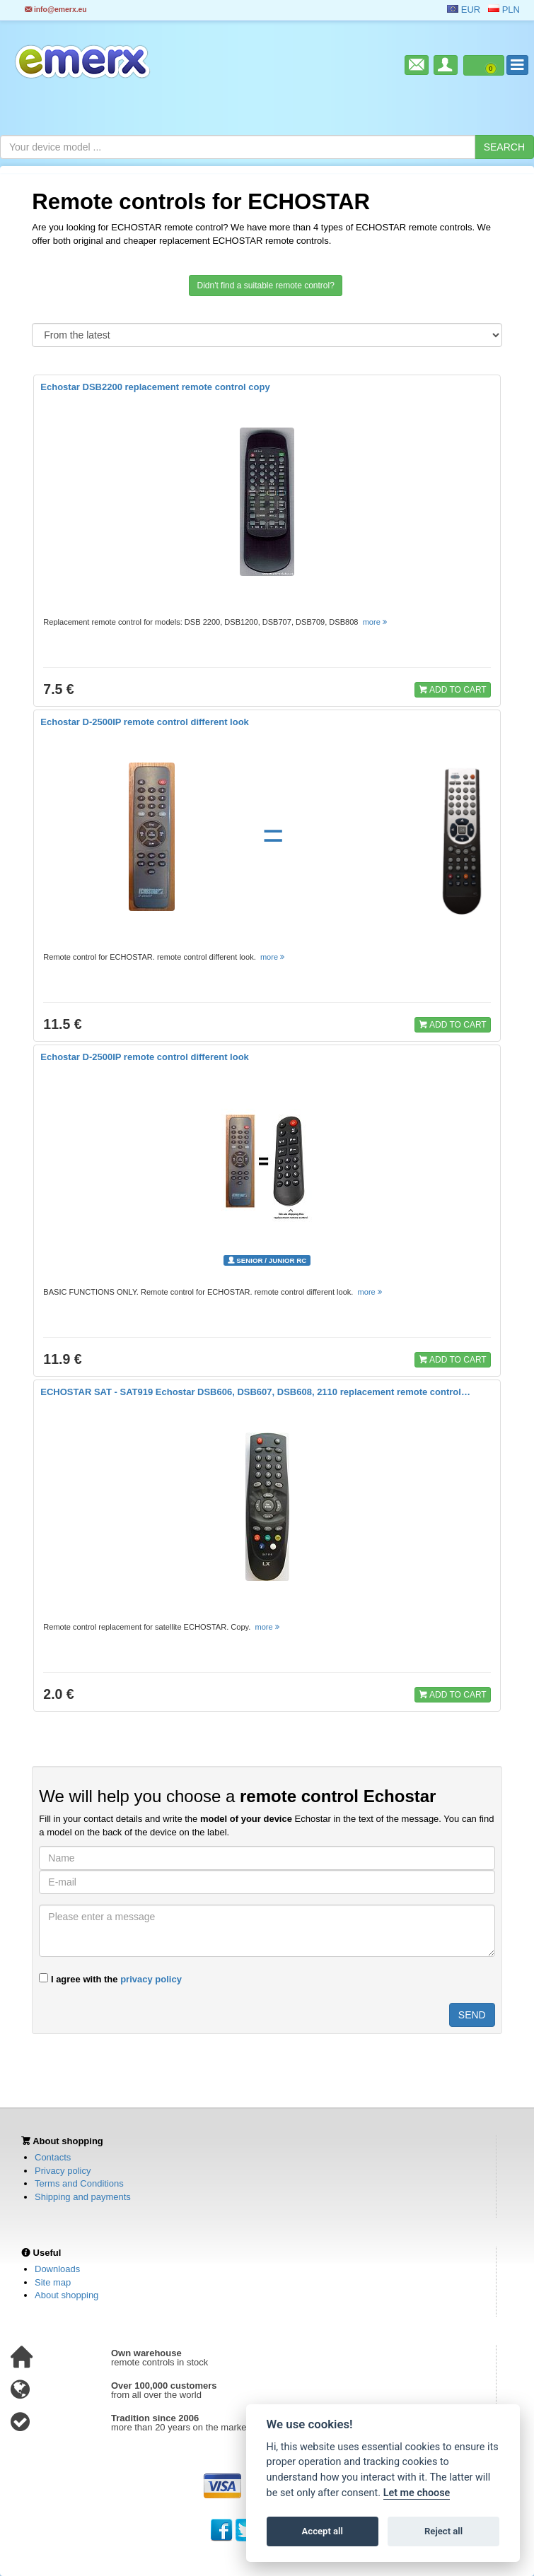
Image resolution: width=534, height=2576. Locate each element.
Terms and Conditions (79, 2183)
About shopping (66, 2295)
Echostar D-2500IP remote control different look (144, 722)
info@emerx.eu (56, 9)
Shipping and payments (83, 2197)
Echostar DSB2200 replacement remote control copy (154, 387)
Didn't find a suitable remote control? (265, 285)
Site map (53, 2282)
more (376, 622)
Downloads (57, 2269)
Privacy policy (63, 2170)
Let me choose (417, 2493)
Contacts (53, 2157)
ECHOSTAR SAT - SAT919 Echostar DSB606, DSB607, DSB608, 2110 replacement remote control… (255, 1392)
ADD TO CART (453, 689)
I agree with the (110, 1978)
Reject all (443, 2531)
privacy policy (151, 1979)
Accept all (322, 2531)
